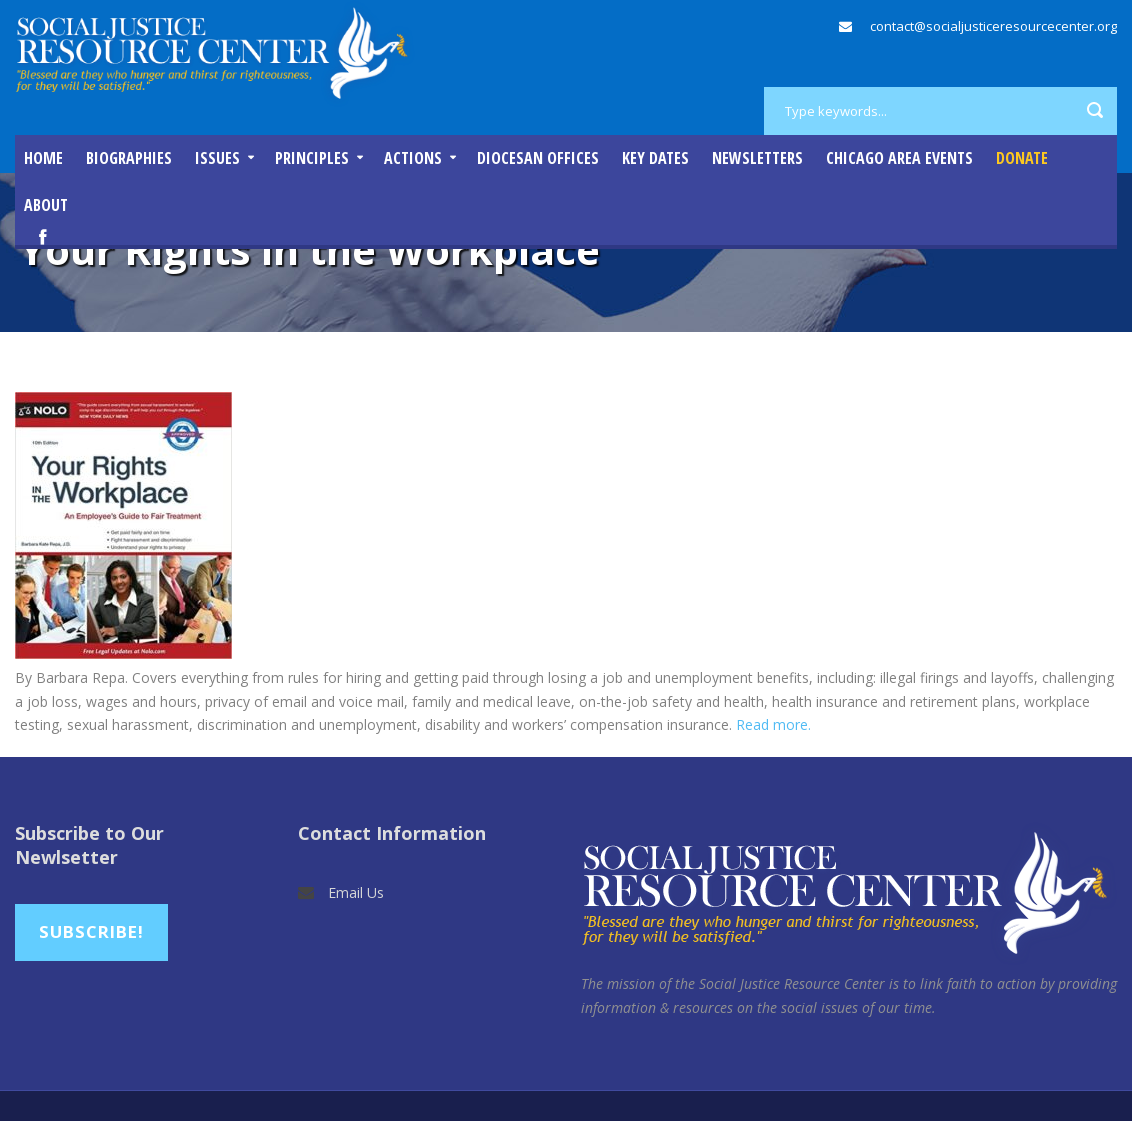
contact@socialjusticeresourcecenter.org (993, 26)
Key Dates (655, 158)
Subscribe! (91, 931)
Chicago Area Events (899, 158)
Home (43, 158)
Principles (312, 158)
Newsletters (757, 158)
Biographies (129, 158)
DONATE (1022, 158)
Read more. (773, 724)
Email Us (356, 892)
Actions (413, 158)
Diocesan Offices (538, 158)
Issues (217, 158)
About (46, 205)
